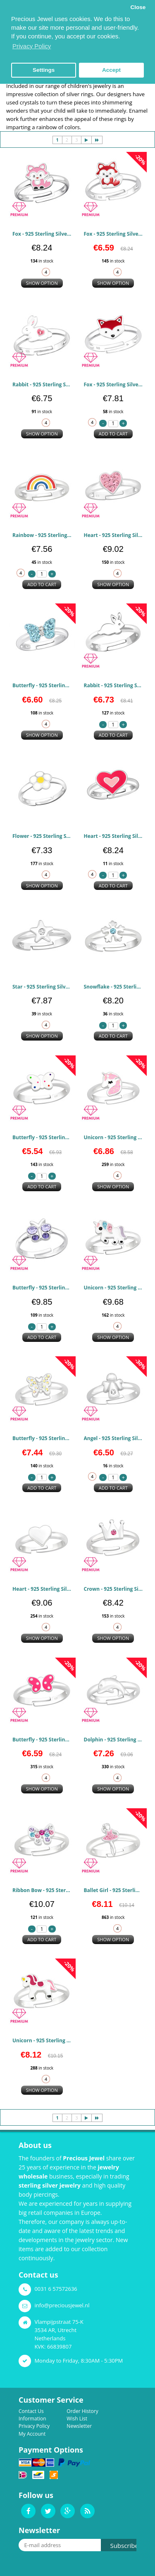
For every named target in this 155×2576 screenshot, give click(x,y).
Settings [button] (44, 70)
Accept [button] (111, 70)
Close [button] (137, 7)
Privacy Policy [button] (31, 46)
